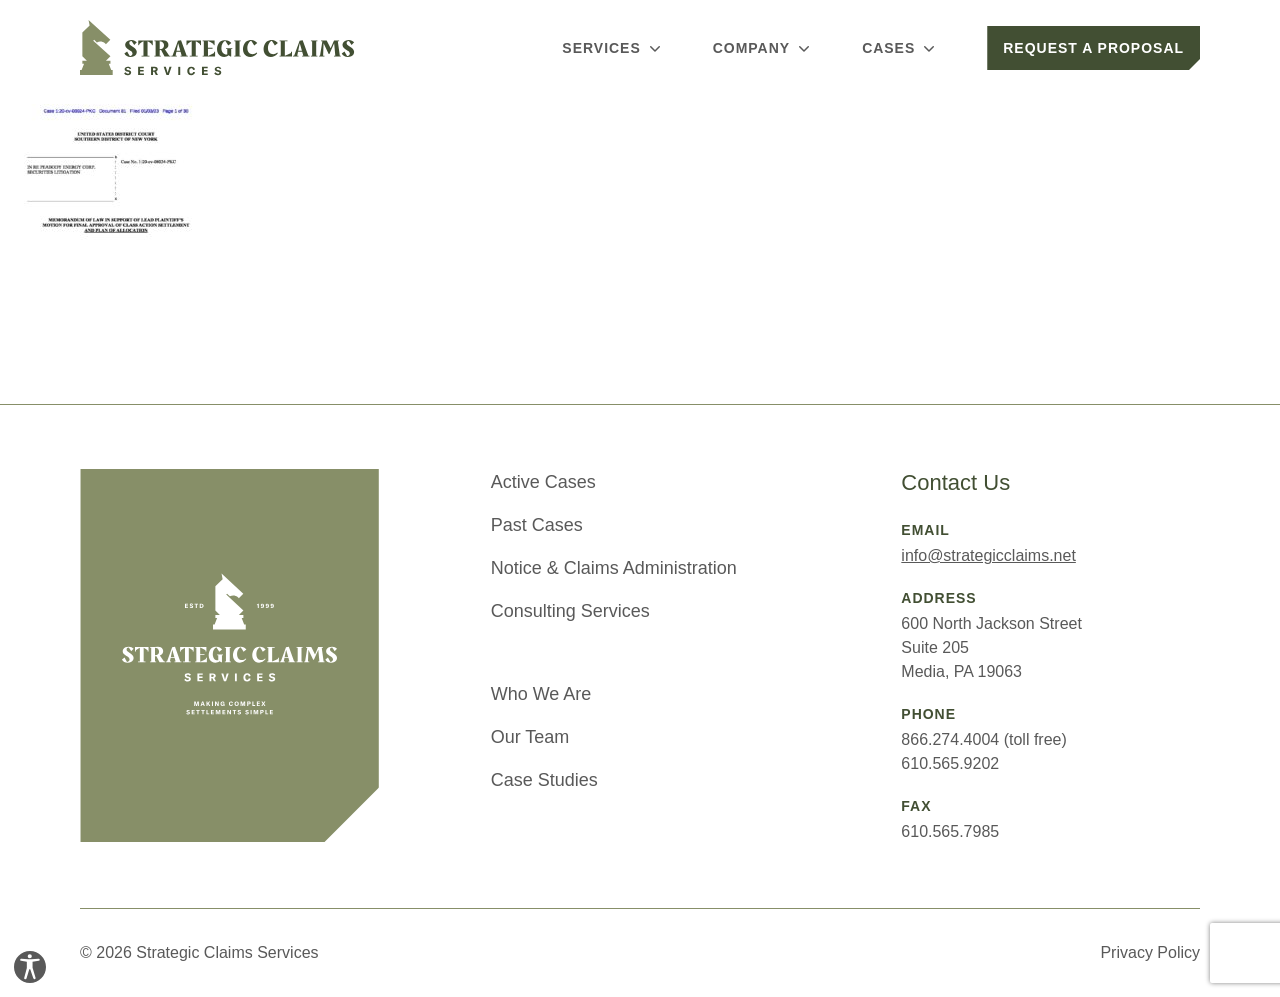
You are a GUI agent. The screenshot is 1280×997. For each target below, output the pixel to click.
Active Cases (543, 482)
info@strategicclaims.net (988, 555)
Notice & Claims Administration (614, 568)
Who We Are (541, 694)
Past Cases (537, 525)
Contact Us (955, 482)
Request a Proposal (1093, 48)
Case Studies (544, 780)
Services (613, 48)
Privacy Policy (1150, 952)
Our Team (530, 737)
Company (763, 48)
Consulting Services (570, 611)
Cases (900, 48)
